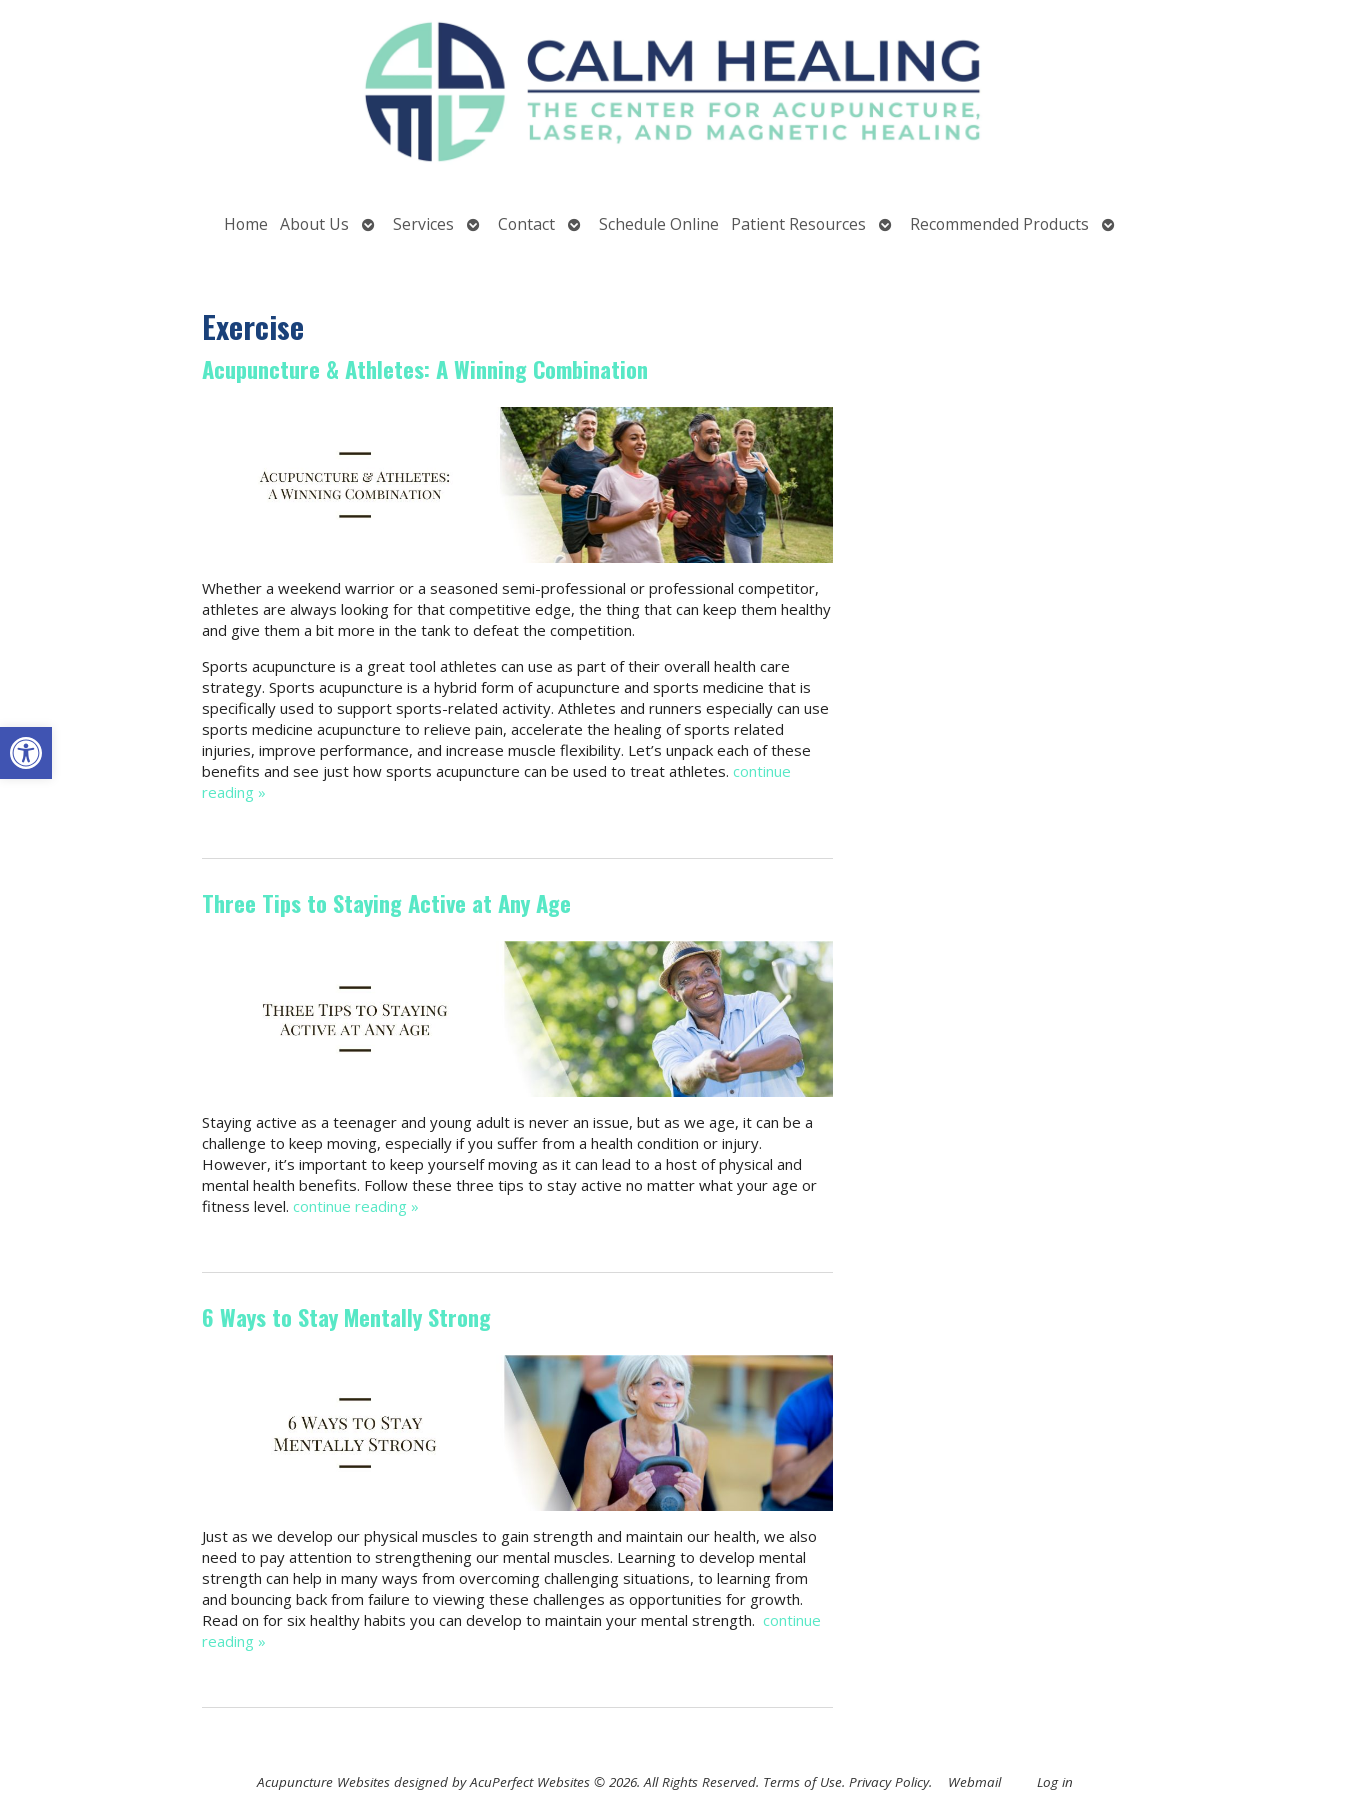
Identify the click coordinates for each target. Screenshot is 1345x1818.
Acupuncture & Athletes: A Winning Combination (425, 369)
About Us (314, 224)
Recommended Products (999, 224)
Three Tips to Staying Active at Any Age (386, 903)
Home (246, 224)
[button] (26, 753)
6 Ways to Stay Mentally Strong (346, 1317)
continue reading (356, 1206)
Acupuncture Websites (323, 1782)
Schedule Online (659, 224)
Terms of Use (802, 1782)
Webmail (974, 1782)
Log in (1055, 1782)
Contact (526, 224)
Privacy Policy (889, 1782)
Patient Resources (798, 224)
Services (423, 224)
